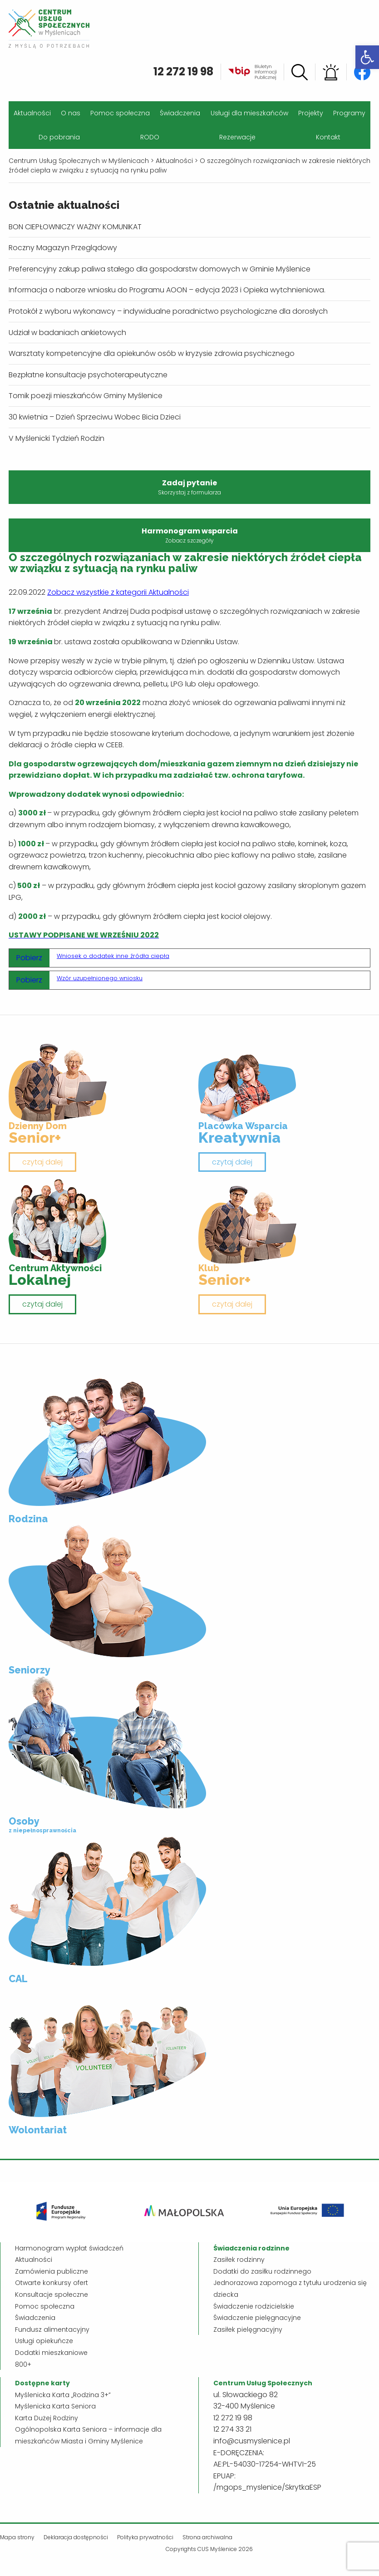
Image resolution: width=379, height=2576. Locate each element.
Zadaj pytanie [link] (189, 487)
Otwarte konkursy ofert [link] (51, 2282)
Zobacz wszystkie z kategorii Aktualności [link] (118, 592)
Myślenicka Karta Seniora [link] (55, 2406)
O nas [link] (70, 113)
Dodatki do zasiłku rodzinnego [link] (262, 2271)
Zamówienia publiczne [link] (51, 2271)
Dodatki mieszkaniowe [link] (51, 2352)
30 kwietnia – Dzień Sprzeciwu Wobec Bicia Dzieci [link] (95, 417)
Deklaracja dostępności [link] (76, 2537)
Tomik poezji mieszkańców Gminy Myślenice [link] (85, 395)
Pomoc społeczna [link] (120, 113)
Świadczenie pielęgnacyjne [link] (257, 2317)
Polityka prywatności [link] (145, 2537)
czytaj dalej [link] (42, 1162)
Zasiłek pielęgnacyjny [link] (247, 2329)
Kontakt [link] (328, 137)
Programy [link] (349, 113)
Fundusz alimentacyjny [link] (52, 2329)
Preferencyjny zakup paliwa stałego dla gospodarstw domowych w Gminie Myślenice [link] (159, 269)
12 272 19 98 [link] (183, 71)
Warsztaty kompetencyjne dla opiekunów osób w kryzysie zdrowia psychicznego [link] (152, 353)
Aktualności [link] (32, 113)
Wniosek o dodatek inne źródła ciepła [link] (113, 956)
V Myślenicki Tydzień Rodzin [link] (56, 438)
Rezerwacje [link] (237, 137)
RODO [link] (149, 137)
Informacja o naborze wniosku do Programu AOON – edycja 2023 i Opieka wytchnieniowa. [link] (167, 290)
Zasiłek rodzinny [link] (239, 2259)
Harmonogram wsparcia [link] (189, 535)
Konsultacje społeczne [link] (51, 2294)
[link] (367, 57)
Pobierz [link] (29, 957)
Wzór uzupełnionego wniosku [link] (100, 978)
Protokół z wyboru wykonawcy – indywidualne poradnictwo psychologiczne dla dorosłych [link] (168, 311)
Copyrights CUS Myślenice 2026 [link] (209, 2549)
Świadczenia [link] (180, 113)
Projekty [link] (310, 113)
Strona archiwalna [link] (207, 2537)
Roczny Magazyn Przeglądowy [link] (63, 247)
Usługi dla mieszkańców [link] (249, 113)
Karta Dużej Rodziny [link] (46, 2418)
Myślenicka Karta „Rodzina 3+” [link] (63, 2394)
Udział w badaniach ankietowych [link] (67, 332)
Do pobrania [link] (59, 137)
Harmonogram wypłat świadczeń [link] (69, 2248)
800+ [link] (23, 2364)
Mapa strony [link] (17, 2537)
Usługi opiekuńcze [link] (44, 2340)
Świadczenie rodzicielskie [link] (253, 2306)
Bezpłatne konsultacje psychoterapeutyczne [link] (88, 375)
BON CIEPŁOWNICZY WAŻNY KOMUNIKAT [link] (75, 227)
